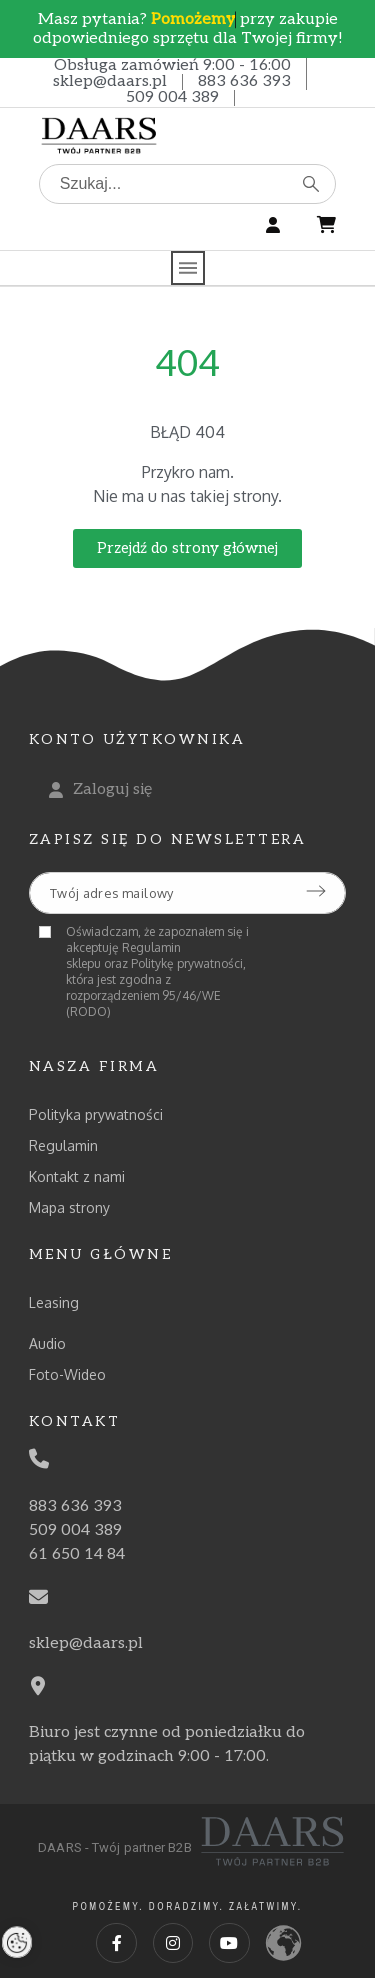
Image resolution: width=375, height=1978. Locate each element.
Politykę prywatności (187, 963)
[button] (187, 548)
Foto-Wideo (67, 1374)
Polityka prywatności (96, 1114)
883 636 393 (244, 81)
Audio (47, 1343)
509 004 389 (172, 97)
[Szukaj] (188, 184)
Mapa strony (69, 1207)
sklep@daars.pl (110, 81)
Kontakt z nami (77, 1176)
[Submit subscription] (316, 891)
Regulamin (63, 1145)
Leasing (54, 1302)
